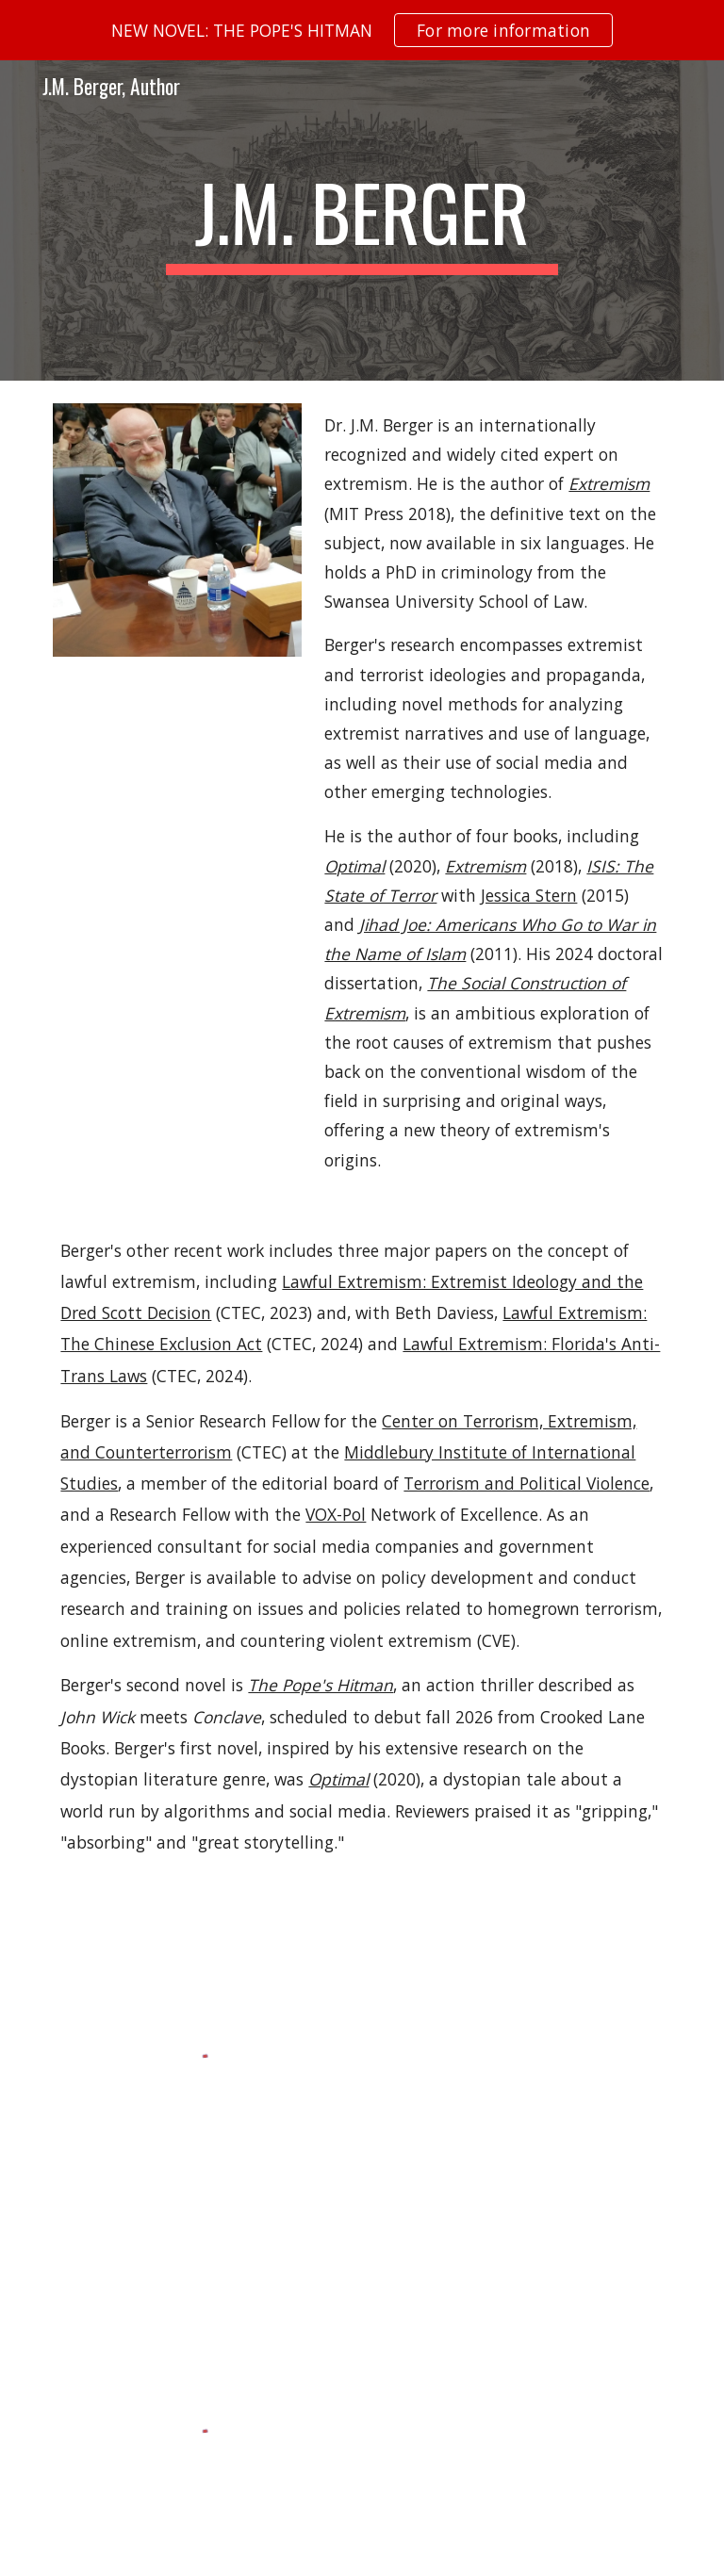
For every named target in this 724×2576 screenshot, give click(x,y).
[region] (362, 30)
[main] (361, 220)
